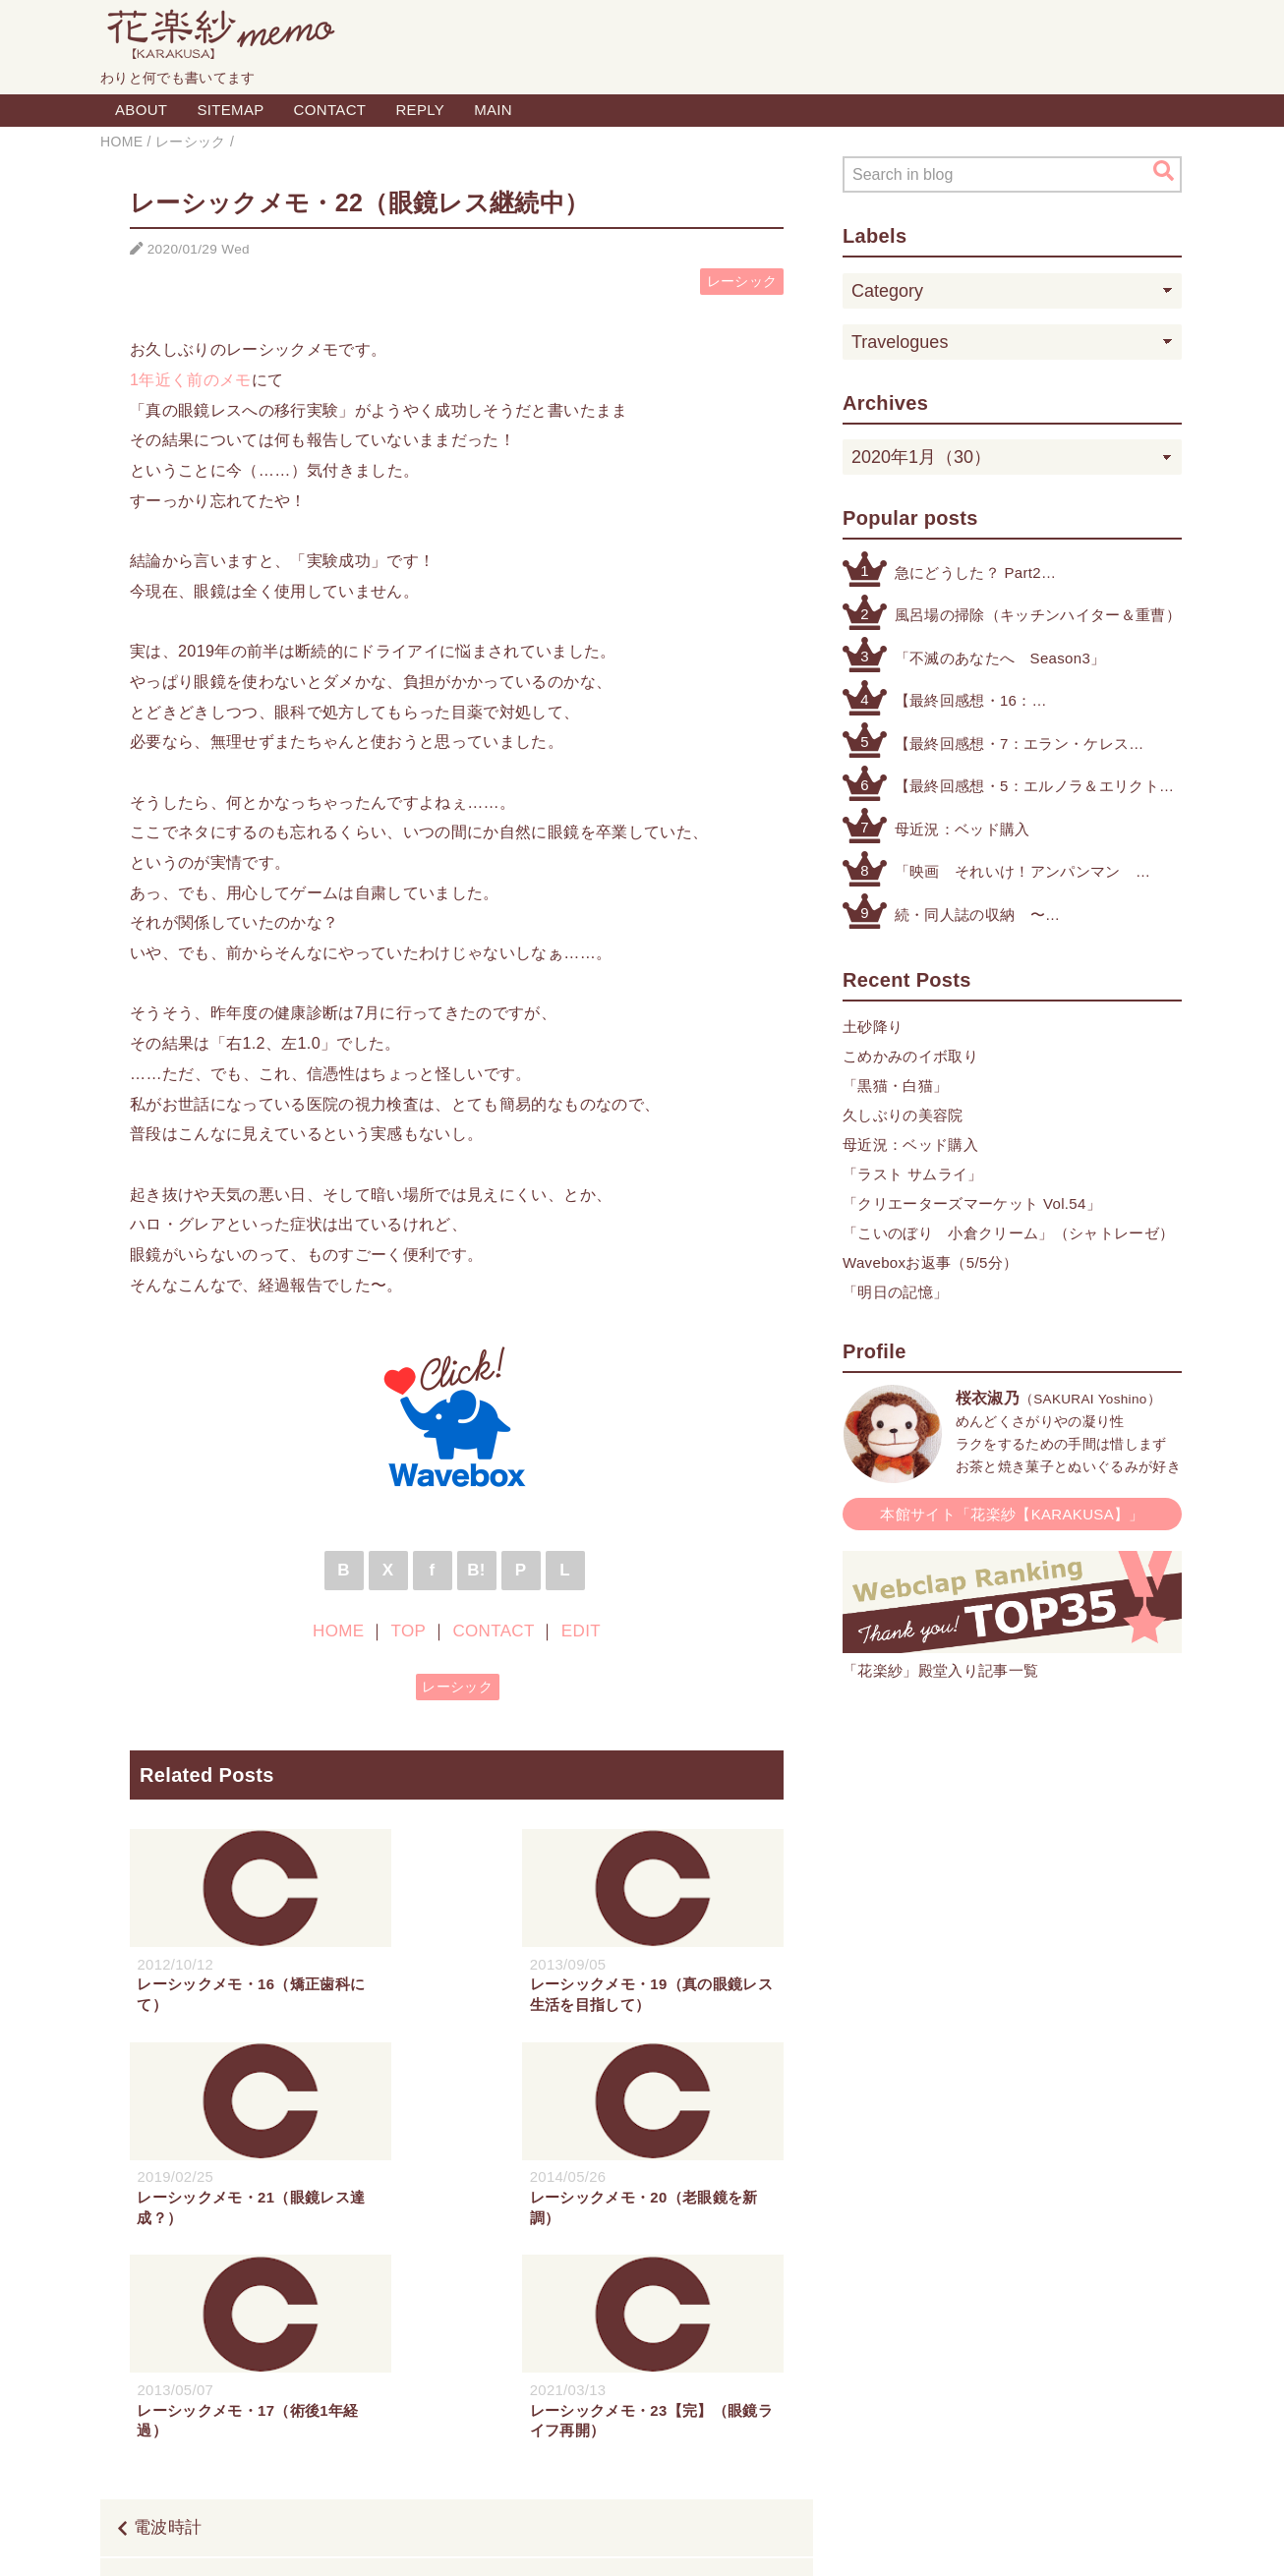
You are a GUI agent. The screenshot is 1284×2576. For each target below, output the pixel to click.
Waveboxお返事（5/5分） (930, 1262)
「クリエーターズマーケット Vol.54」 (972, 1203)
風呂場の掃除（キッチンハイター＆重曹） (1038, 614)
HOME (338, 1631)
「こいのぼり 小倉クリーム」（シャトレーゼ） (1008, 1233)
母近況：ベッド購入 (962, 829)
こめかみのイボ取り (910, 1056)
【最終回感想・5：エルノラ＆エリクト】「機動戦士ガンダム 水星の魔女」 (1035, 787)
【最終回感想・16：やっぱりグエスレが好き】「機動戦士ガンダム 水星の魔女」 (1015, 702)
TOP (408, 1631)
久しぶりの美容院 (903, 1115)
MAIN (493, 109)
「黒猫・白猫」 (895, 1085)
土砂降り (873, 1026)
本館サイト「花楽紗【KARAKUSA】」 (1012, 1514)
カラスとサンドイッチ (695, 2374)
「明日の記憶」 (895, 1292)
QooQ (736, 2540)
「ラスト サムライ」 (913, 1174)
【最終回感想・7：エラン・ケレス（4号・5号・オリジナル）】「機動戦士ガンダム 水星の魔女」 (1015, 745)
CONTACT (330, 109)
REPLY (419, 109)
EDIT (581, 1631)
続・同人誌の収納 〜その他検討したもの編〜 (978, 916)
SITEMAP (230, 109)
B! (476, 1570)
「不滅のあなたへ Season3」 (1000, 658)
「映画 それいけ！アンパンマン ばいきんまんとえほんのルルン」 (1015, 873)
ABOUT (141, 109)
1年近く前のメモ (191, 379)
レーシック (742, 281)
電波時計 (168, 2315)
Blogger (620, 2540)
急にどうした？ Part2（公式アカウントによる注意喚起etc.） (1028, 574)
